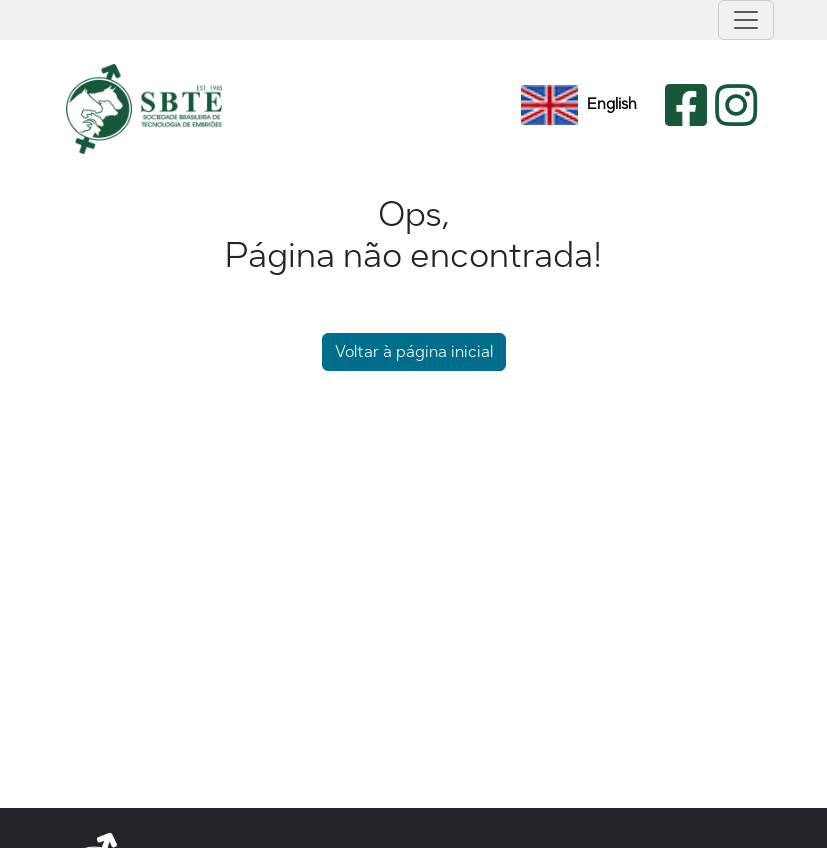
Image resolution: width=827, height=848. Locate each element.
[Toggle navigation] (746, 20)
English (579, 105)
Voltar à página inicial (414, 351)
